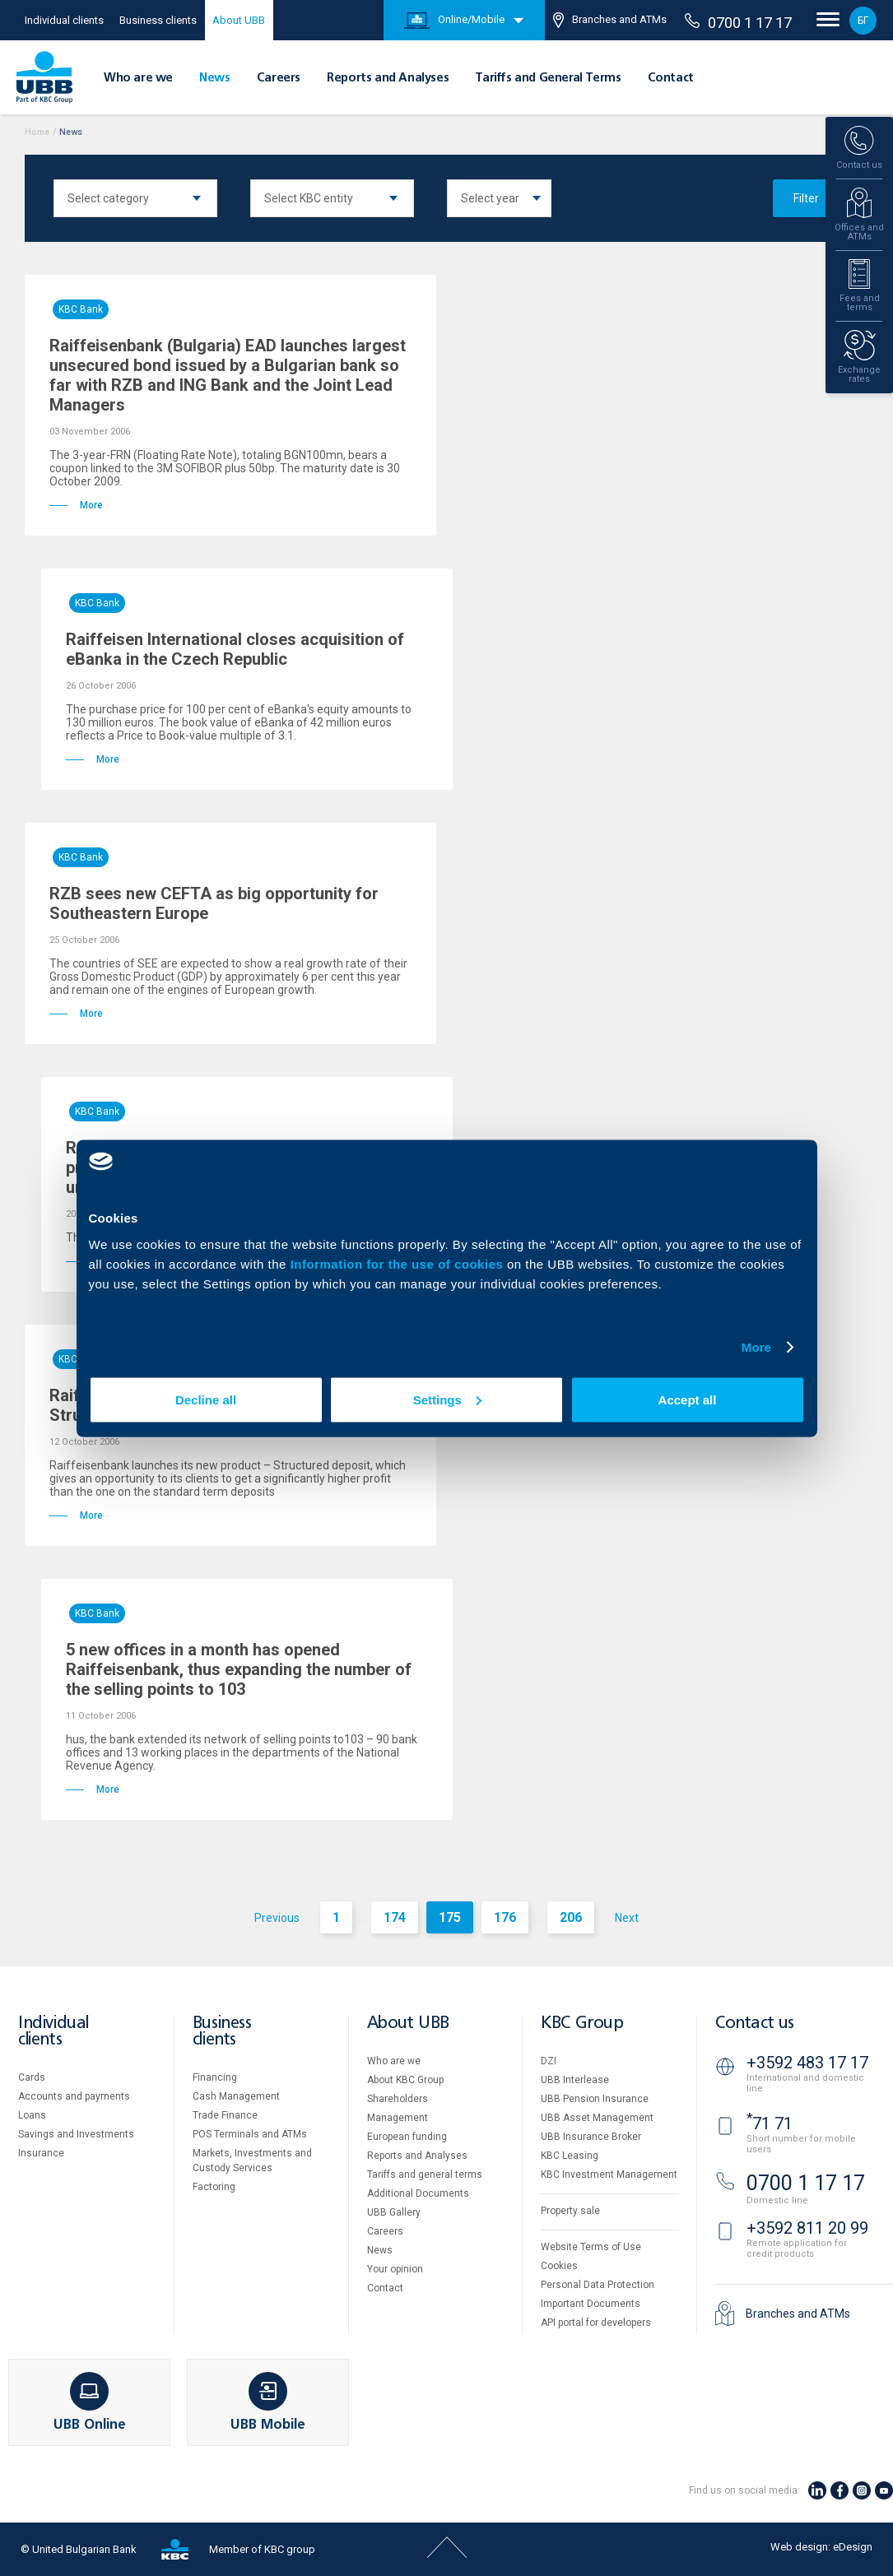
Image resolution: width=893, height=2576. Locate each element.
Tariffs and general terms (424, 2174)
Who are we (138, 78)
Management (397, 2117)
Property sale (570, 2210)
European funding (407, 2136)
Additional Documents (418, 2193)
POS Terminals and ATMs (250, 2134)
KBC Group (582, 2023)
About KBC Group (405, 2080)
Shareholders (397, 2099)
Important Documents (590, 2303)
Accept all (687, 1399)
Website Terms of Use (591, 2247)
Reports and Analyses (388, 78)
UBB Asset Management (597, 2117)
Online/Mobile (454, 20)
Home (37, 132)
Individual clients (64, 20)
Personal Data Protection (597, 2285)
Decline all (205, 1399)
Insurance (41, 2153)
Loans (32, 2115)
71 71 (769, 2123)
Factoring (214, 2187)
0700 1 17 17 (738, 22)
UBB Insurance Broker (591, 2136)
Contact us (754, 2023)
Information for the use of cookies (399, 1263)
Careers (278, 78)
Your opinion (395, 2269)
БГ (863, 20)
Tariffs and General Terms (548, 78)
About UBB (238, 20)
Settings (447, 1399)
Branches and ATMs (610, 20)
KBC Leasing (569, 2155)
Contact (671, 78)
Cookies (559, 2266)
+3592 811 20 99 (807, 2228)
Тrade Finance (225, 2115)
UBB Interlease (575, 2080)
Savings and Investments (76, 2134)
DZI (548, 2061)
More (756, 1347)
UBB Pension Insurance (595, 2099)
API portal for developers (596, 2322)
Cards (31, 2077)
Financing (215, 2077)
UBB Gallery (394, 2212)
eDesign (852, 2547)
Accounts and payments (74, 2096)
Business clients (158, 20)
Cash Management (236, 2096)
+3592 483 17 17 (807, 2062)
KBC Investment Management (609, 2174)
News (214, 78)
